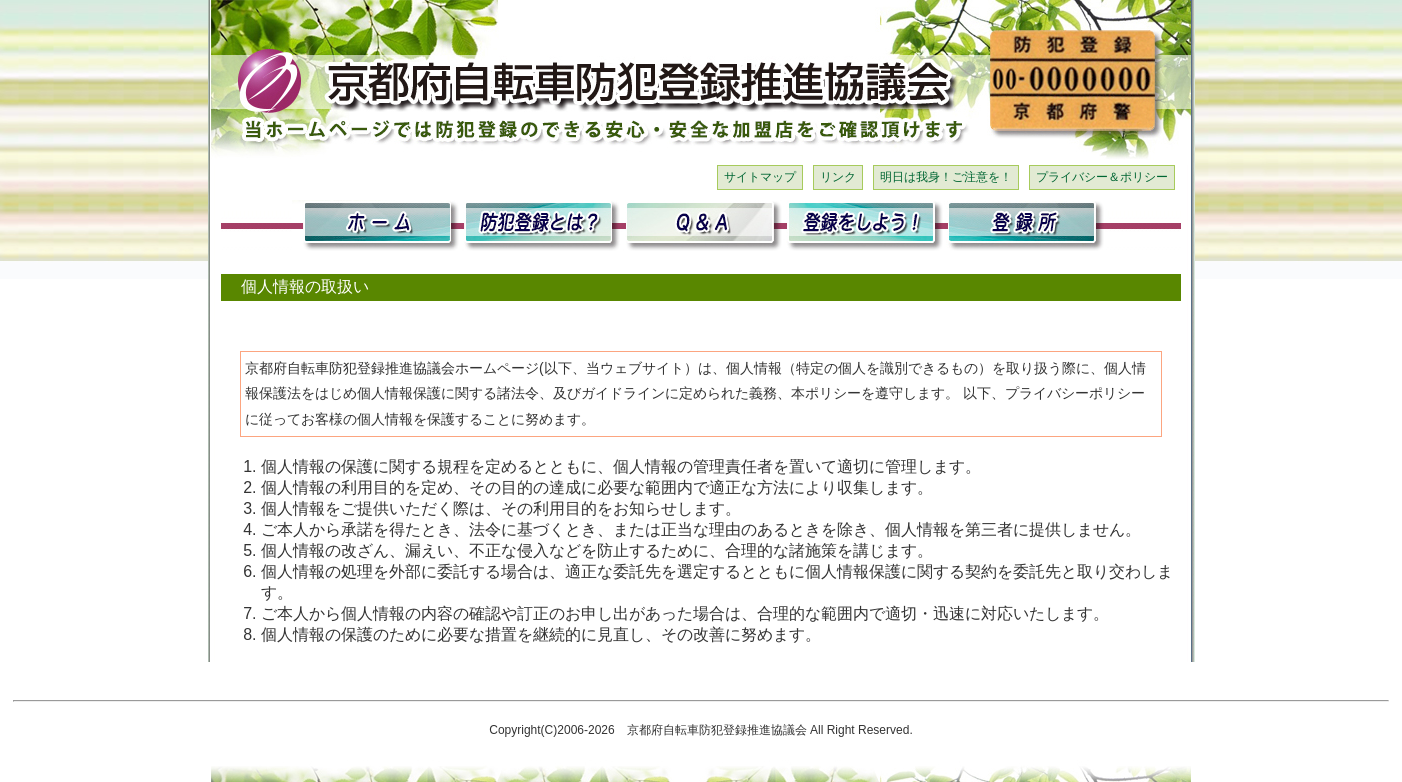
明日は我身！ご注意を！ (946, 177)
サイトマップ (760, 177)
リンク (838, 177)
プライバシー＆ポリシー (1102, 177)
